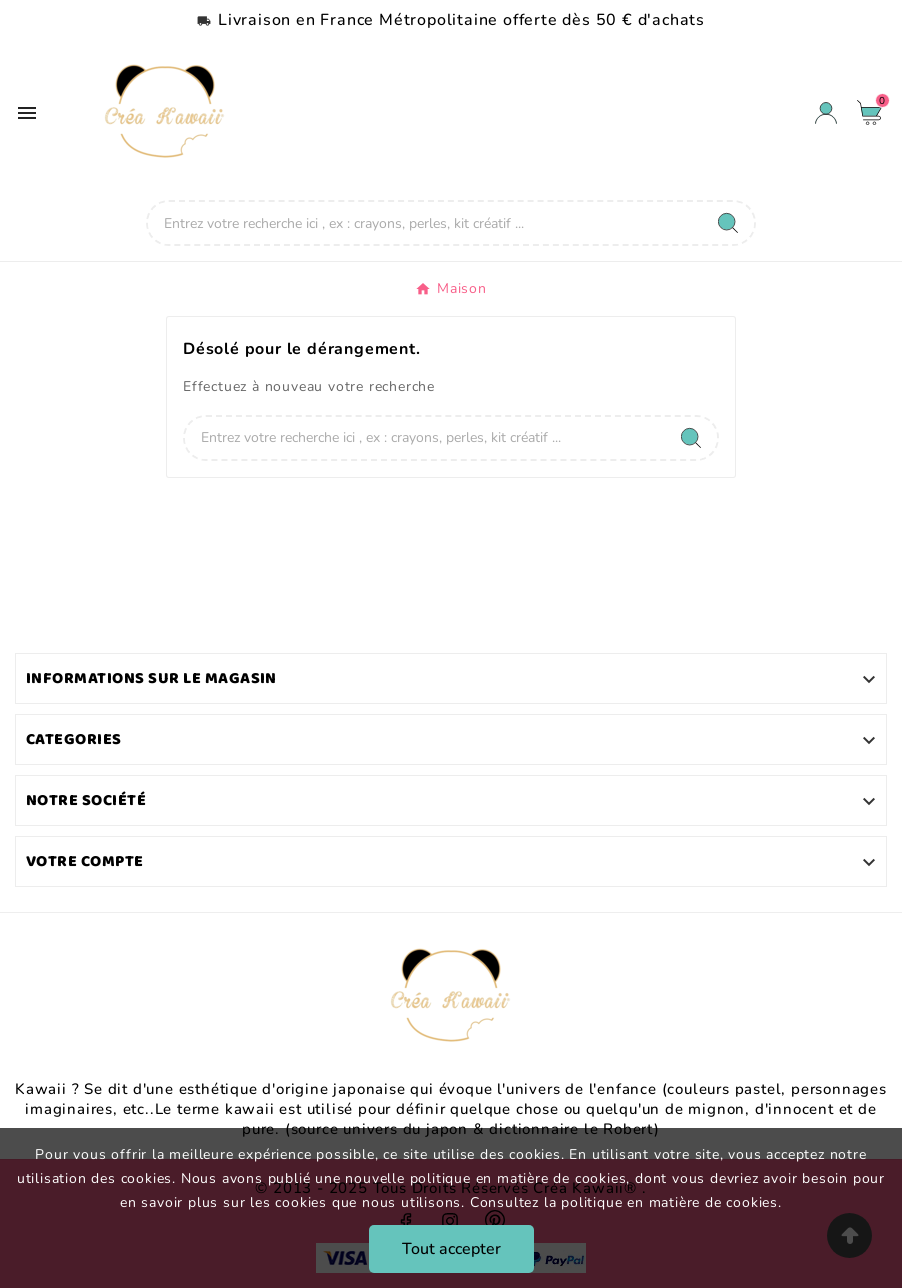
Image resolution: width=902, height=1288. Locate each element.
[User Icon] (826, 113)
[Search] (728, 223)
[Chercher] (425, 223)
